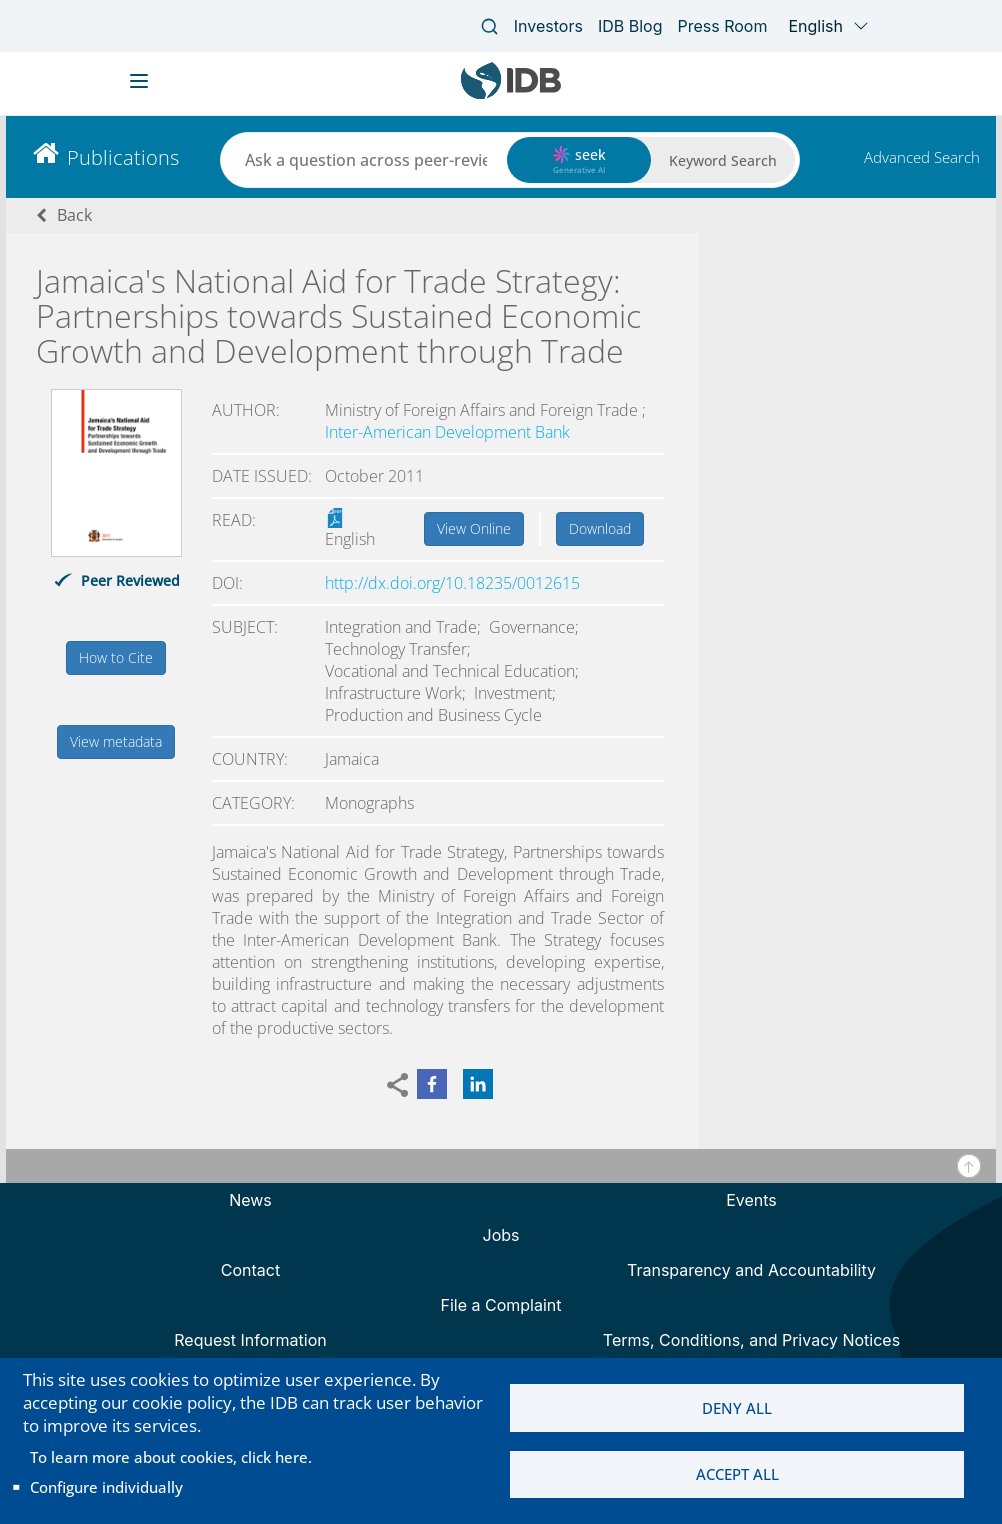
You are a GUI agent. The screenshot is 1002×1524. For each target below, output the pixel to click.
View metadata (116, 741)
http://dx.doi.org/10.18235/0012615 (452, 583)
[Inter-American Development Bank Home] (511, 94)
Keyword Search (723, 160)
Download (600, 528)
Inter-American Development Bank (447, 432)
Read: (234, 520)
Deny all (737, 1408)
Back (74, 215)
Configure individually (106, 1487)
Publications (123, 157)
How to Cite (116, 657)
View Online (474, 528)
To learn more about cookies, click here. (171, 1457)
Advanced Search (922, 157)
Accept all (737, 1475)
